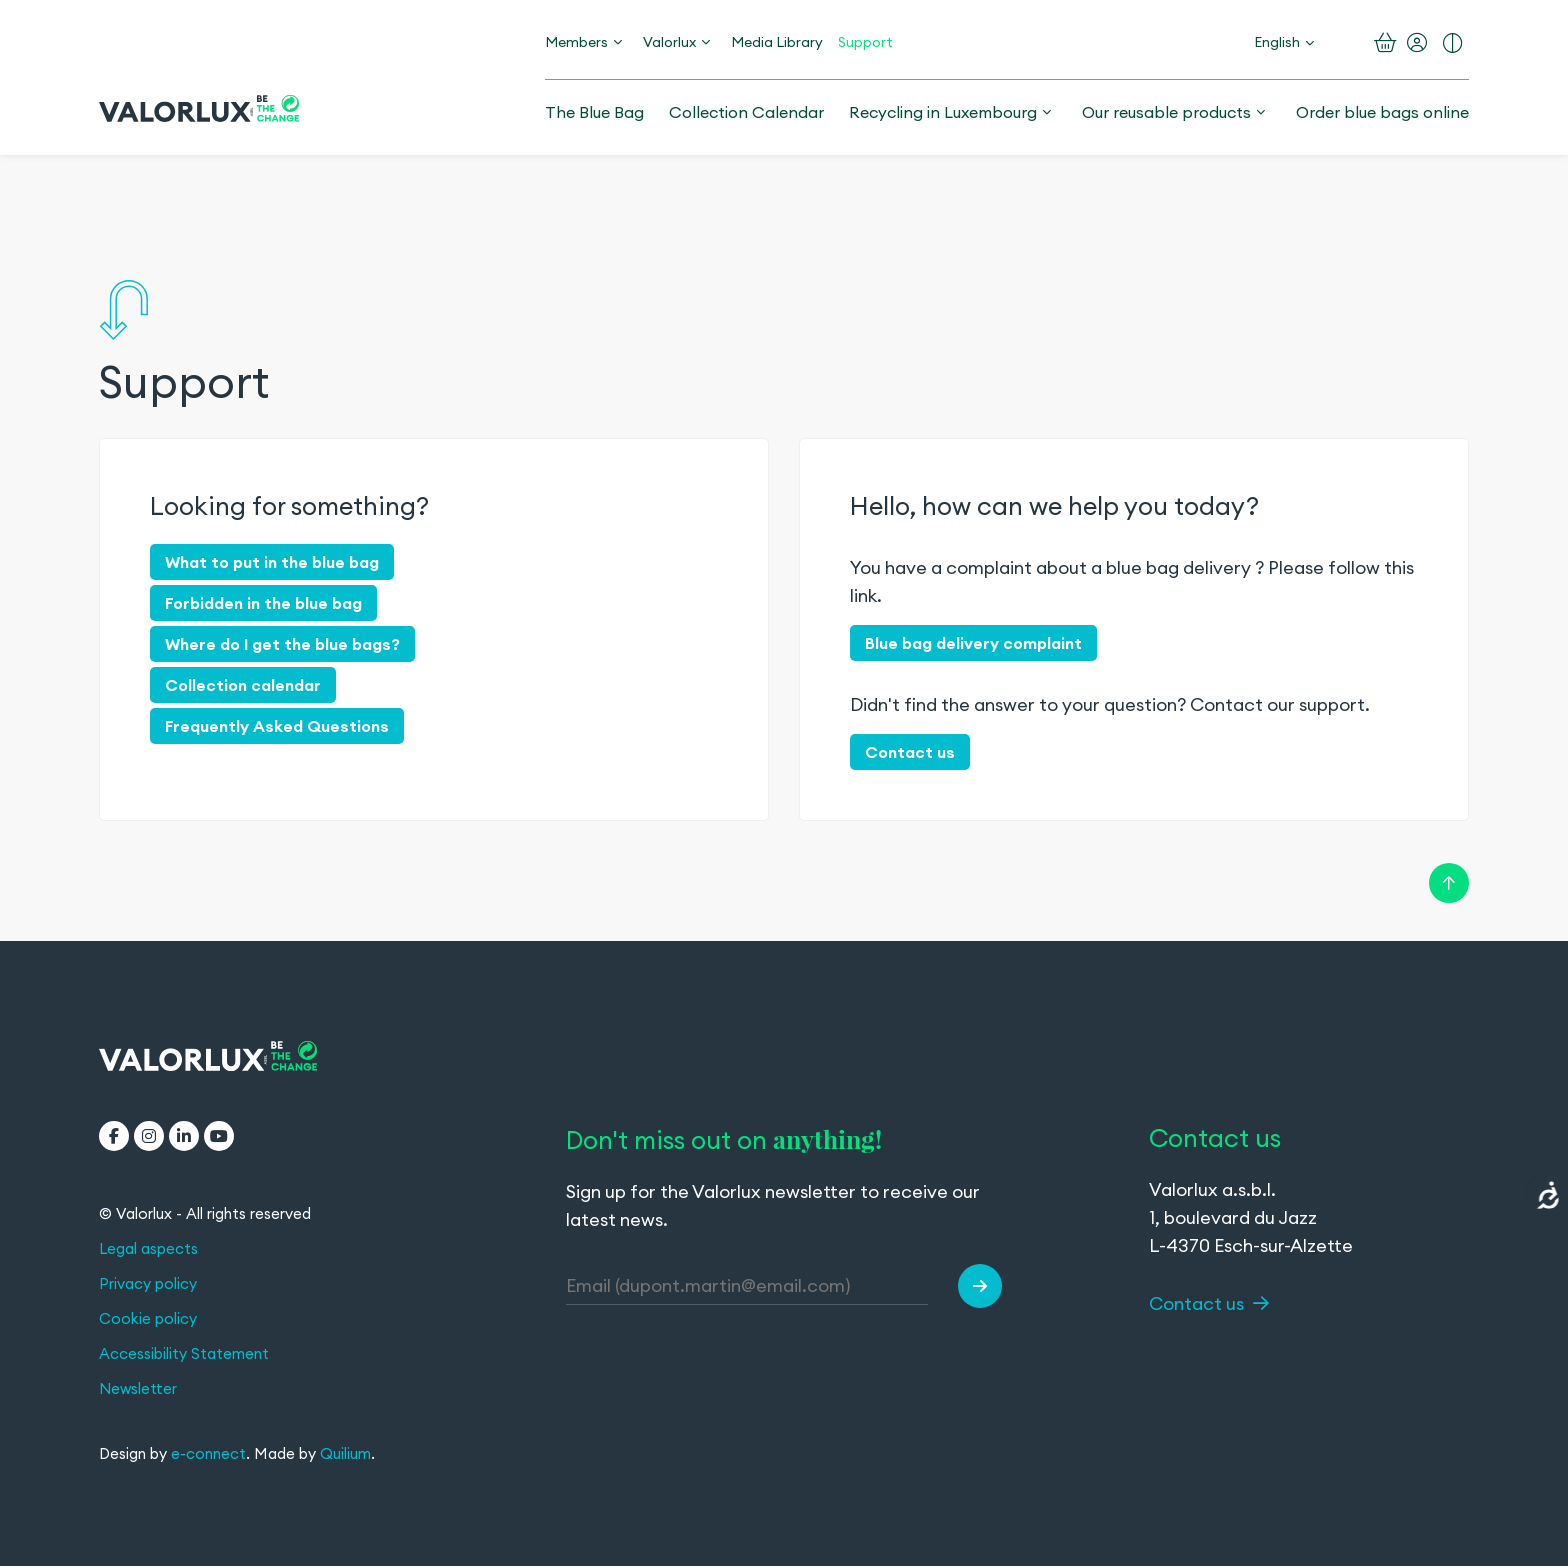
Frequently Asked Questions (277, 726)
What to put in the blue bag (272, 562)
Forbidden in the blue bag (263, 603)
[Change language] (1284, 42)
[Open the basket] (1385, 43)
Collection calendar (243, 685)
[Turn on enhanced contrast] (1453, 43)
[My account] (1417, 43)
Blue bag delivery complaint (973, 643)
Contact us (910, 752)
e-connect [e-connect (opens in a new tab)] (208, 1453)
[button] (980, 1286)
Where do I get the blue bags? (282, 644)
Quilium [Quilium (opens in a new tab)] (345, 1453)
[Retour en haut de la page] (1449, 881)
